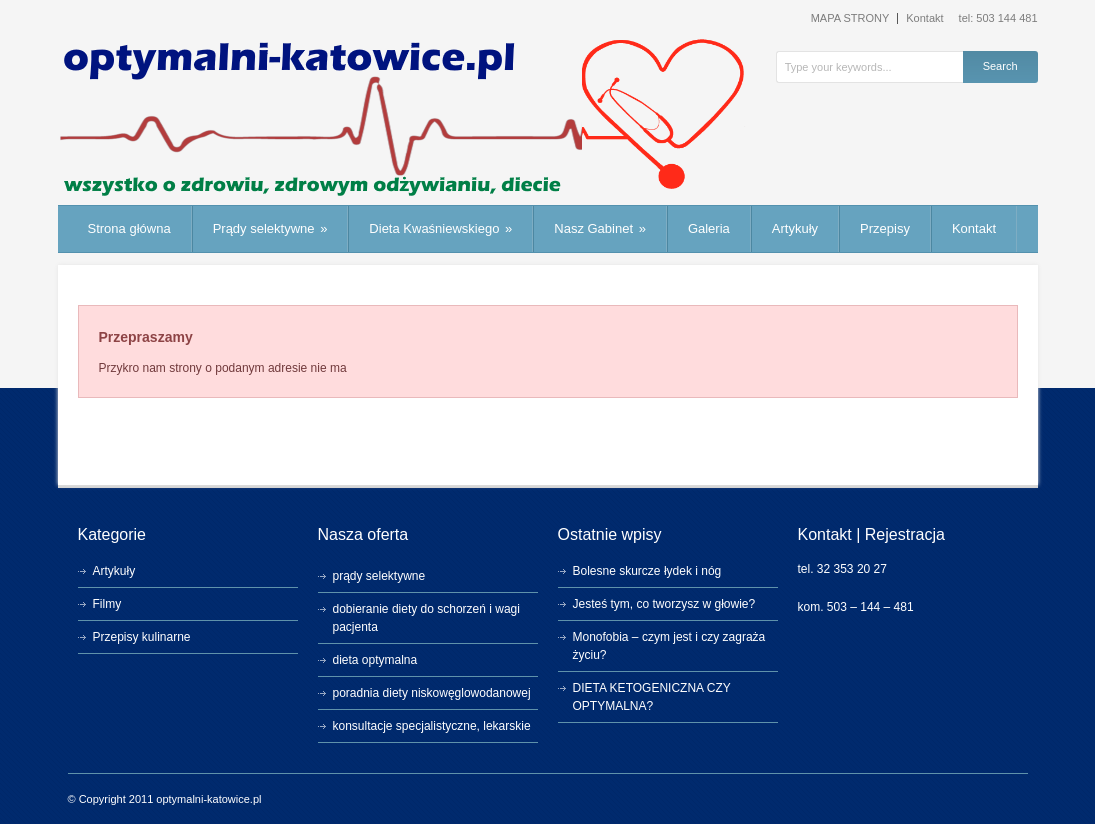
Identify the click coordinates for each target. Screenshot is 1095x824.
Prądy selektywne (270, 228)
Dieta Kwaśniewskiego (440, 228)
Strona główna (129, 228)
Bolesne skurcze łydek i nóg (647, 571)
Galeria (709, 228)
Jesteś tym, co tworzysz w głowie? (664, 604)
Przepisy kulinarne (142, 637)
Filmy (107, 604)
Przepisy (885, 228)
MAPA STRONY (850, 18)
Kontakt (924, 18)
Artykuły (795, 228)
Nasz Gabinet (600, 228)
